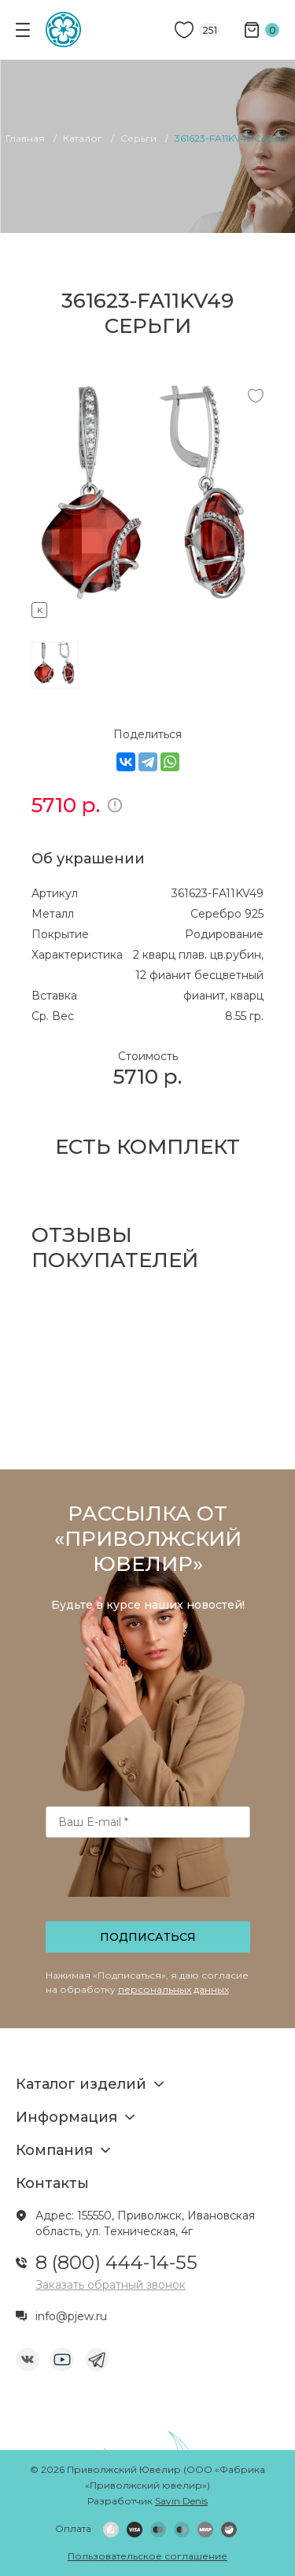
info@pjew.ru (71, 2316)
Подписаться (148, 1937)
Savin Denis (181, 2501)
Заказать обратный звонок (110, 2285)
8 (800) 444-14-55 (116, 2262)
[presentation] (148, 1884)
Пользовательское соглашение (147, 2556)
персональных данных (173, 1989)
